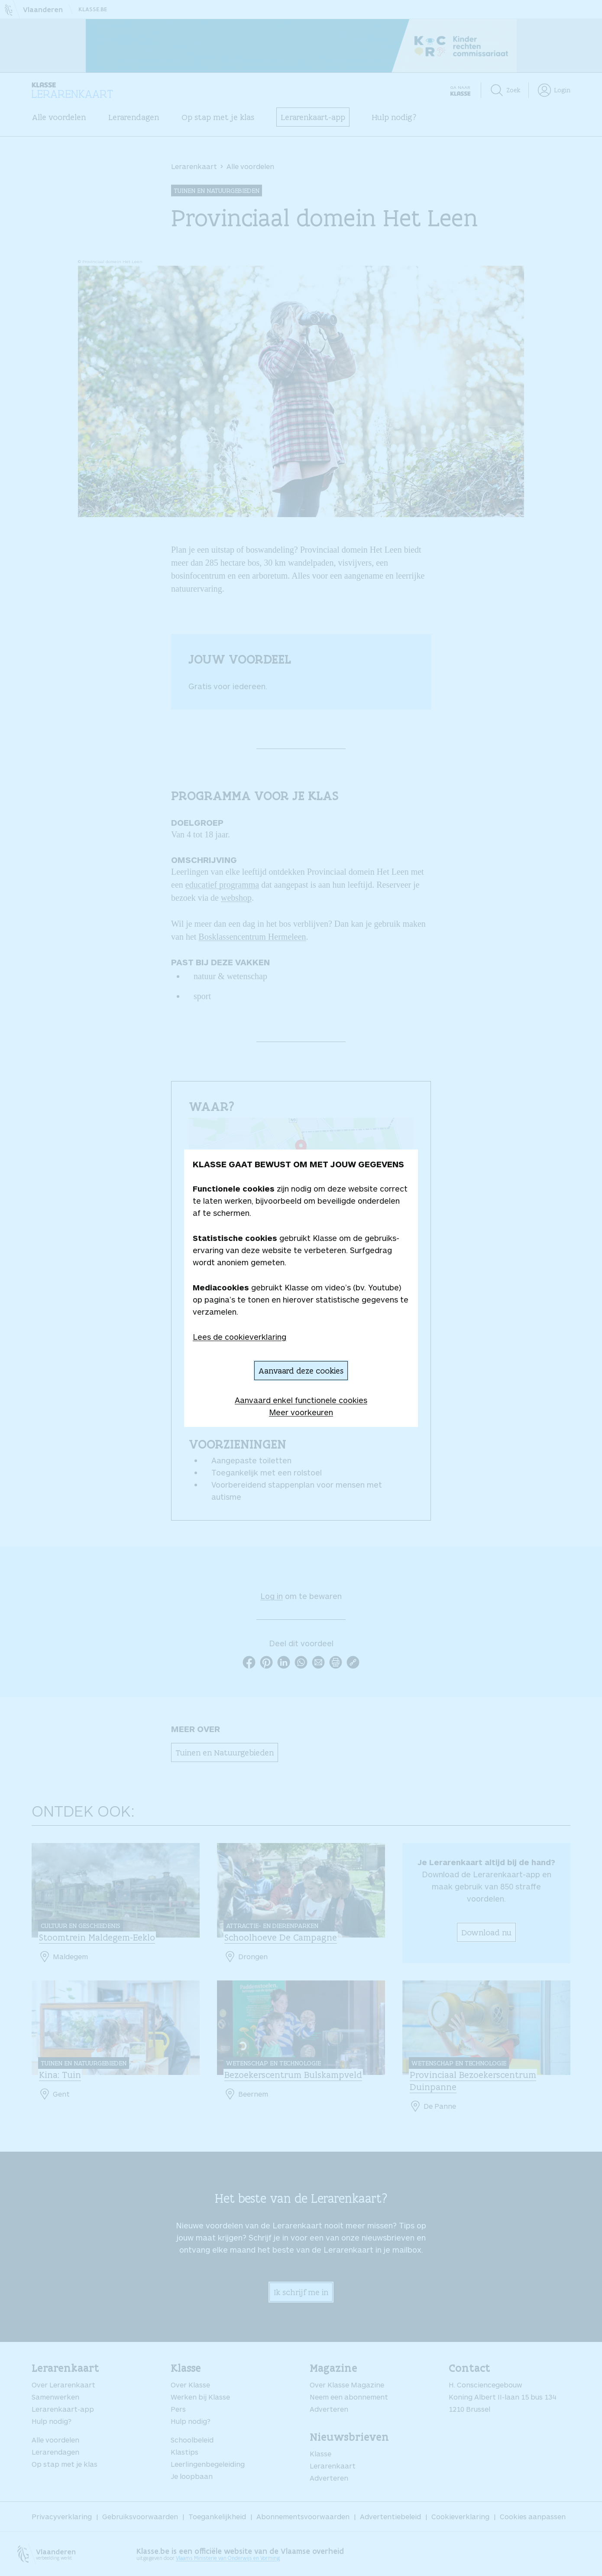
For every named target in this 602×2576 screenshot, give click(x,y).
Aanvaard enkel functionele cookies (301, 1400)
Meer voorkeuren (301, 1412)
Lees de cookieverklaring (239, 1337)
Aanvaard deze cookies (301, 1370)
